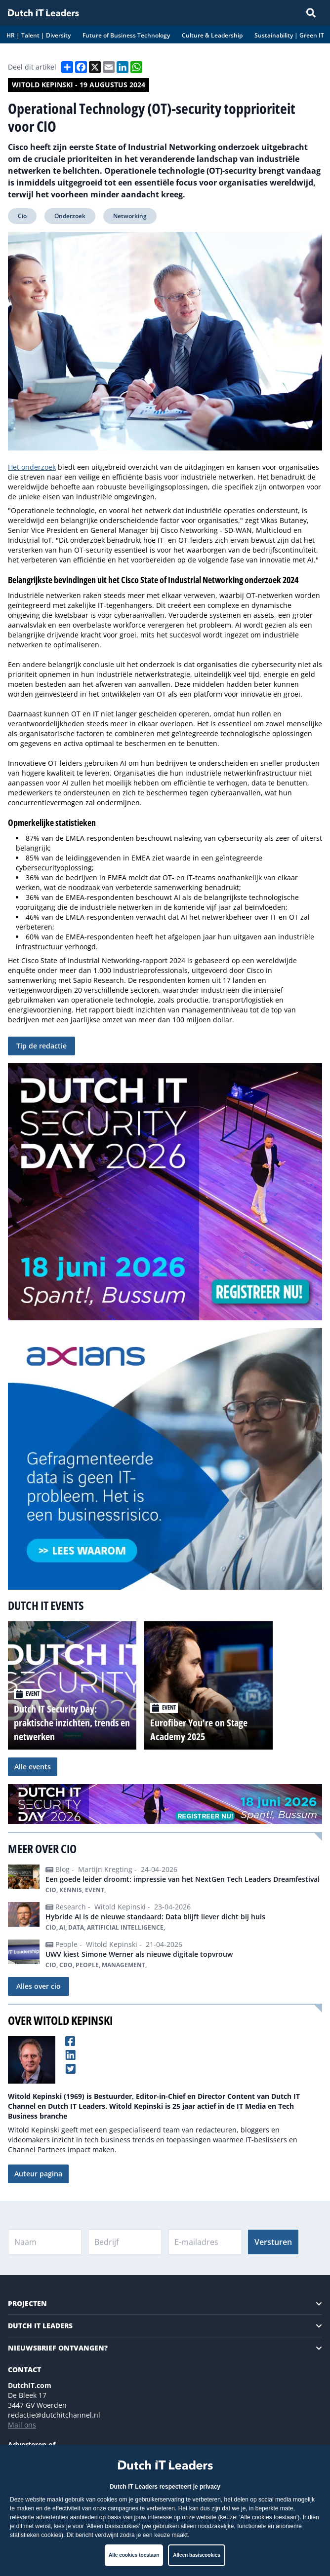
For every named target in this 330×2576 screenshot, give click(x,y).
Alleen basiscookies (196, 2555)
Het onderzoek (32, 467)
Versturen (273, 2242)
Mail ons (22, 2424)
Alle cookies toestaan (134, 2555)
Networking (130, 216)
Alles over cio (38, 1986)
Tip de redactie (41, 1045)
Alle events (32, 1766)
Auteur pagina (38, 2173)
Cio (22, 216)
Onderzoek (69, 216)
